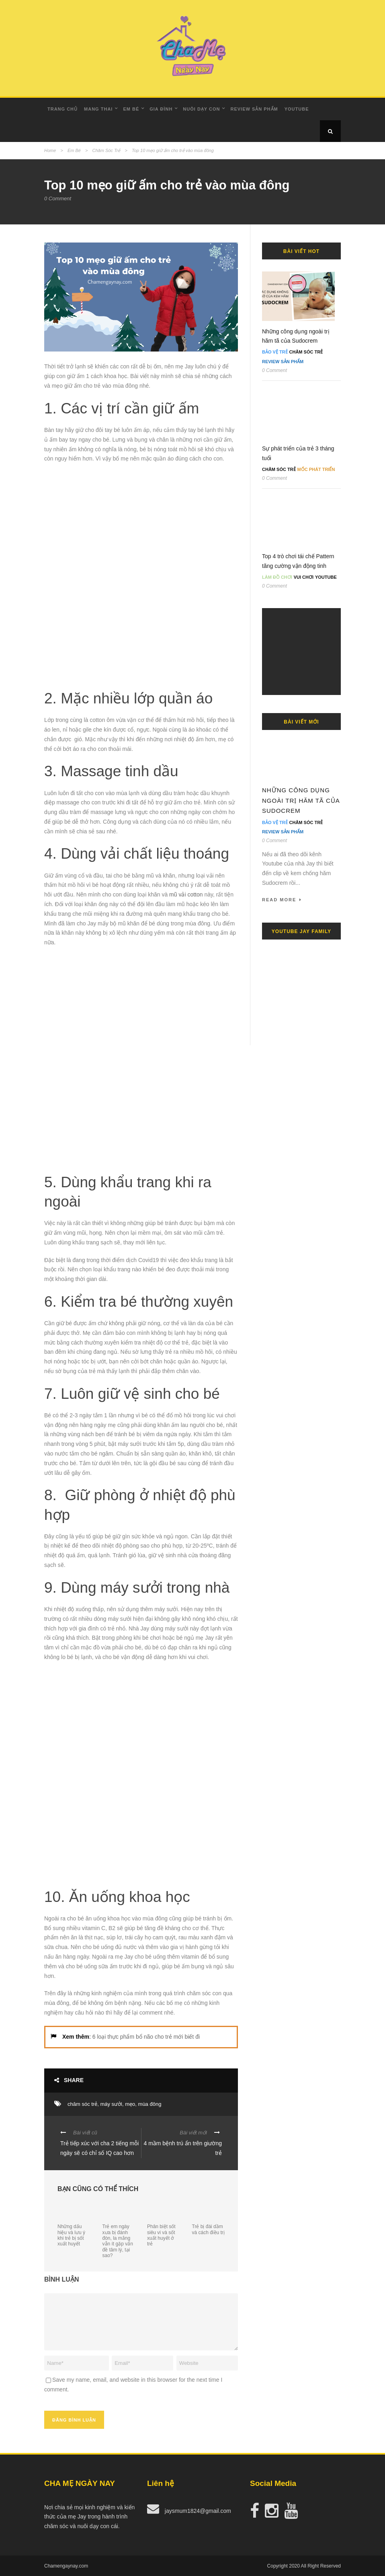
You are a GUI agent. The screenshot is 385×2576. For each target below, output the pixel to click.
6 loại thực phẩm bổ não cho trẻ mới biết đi (146, 2036)
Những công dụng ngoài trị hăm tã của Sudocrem (301, 800)
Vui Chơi (303, 577)
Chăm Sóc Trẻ (106, 150)
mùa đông (150, 2104)
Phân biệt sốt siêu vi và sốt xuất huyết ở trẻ (161, 2235)
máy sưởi (111, 2104)
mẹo (130, 2104)
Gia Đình (160, 109)
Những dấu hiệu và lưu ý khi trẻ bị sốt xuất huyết (71, 2235)
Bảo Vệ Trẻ (275, 351)
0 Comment (57, 198)
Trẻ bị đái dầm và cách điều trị (208, 2229)
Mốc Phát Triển (316, 469)
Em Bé (131, 109)
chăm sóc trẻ (82, 2104)
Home (50, 150)
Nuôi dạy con (201, 109)
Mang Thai (98, 109)
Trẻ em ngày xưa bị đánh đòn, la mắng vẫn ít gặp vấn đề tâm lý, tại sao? (117, 2241)
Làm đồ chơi (277, 577)
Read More (282, 899)
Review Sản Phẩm (254, 109)
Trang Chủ (62, 109)
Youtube (297, 109)
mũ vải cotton (186, 894)
